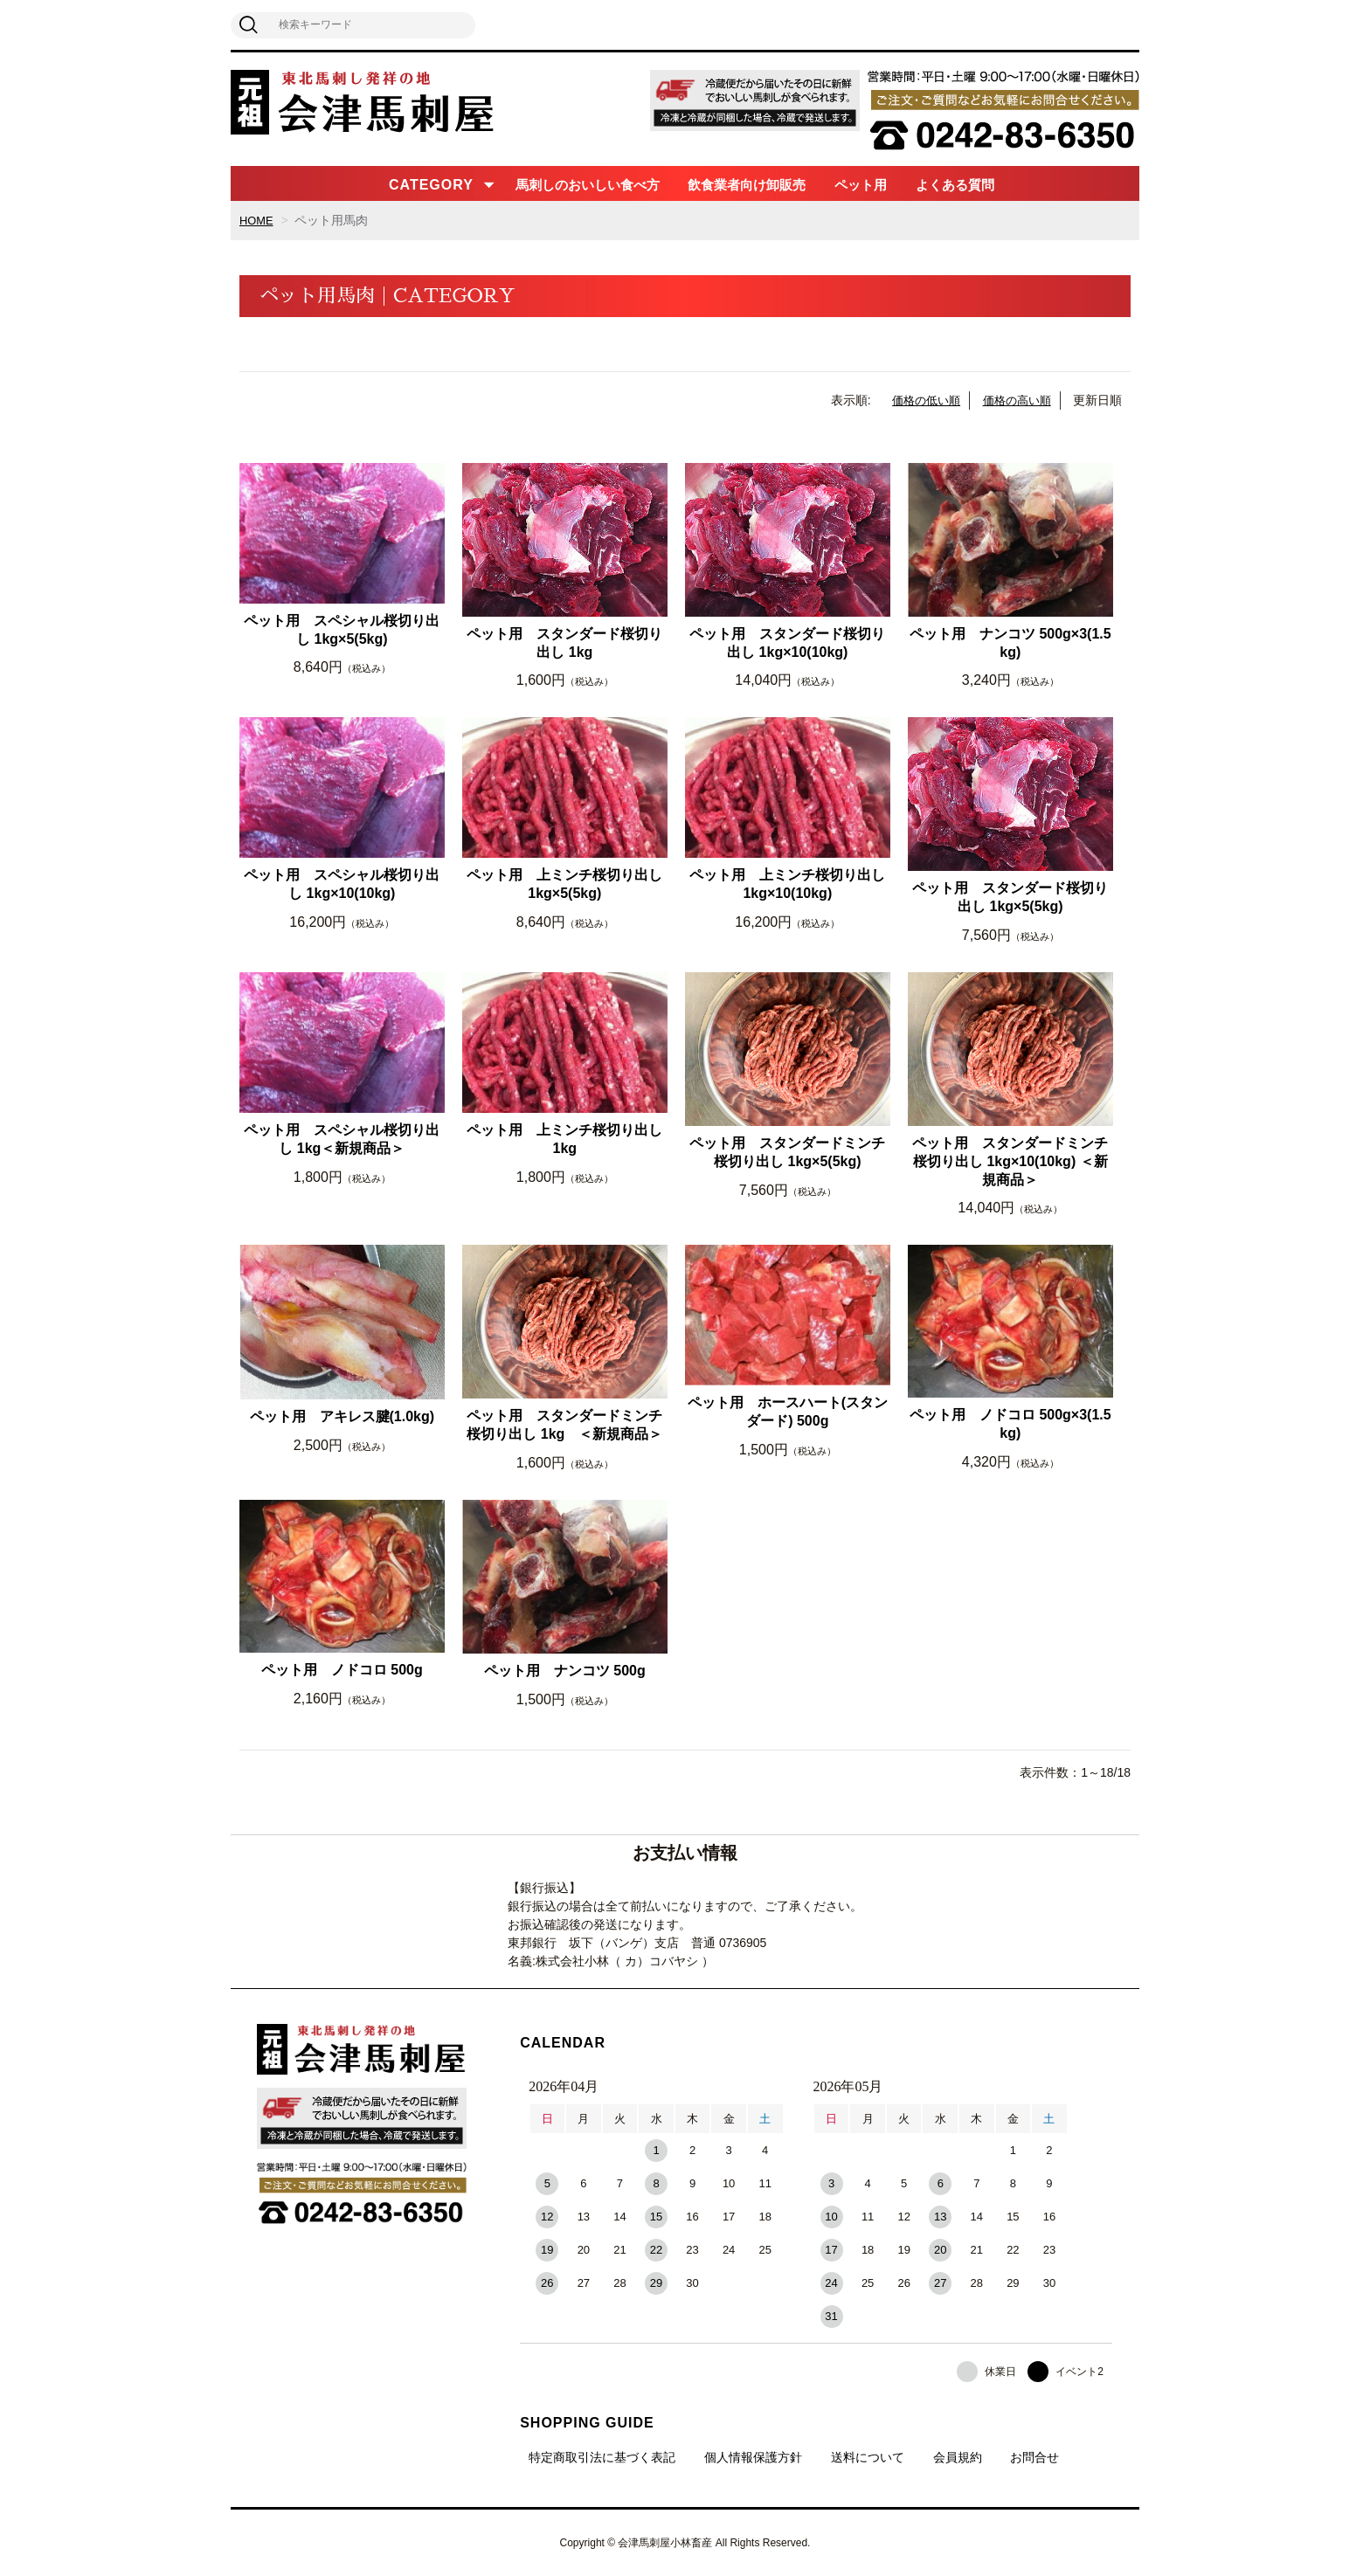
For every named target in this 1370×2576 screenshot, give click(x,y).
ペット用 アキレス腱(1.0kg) (342, 1416)
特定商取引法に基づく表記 (602, 2457)
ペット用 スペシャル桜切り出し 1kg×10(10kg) (341, 884)
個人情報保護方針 (753, 2457)
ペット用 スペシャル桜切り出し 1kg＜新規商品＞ (341, 1139)
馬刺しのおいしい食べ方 (587, 184)
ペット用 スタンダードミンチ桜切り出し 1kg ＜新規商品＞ (564, 1424)
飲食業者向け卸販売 (747, 184)
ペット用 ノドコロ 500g (342, 1669)
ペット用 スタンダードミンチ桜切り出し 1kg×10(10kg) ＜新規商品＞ (1010, 1161)
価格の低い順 (918, 400)
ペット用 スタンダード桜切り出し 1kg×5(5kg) (1010, 897)
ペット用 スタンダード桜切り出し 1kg (564, 643)
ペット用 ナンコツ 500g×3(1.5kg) (1010, 643)
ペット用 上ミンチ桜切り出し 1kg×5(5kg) (564, 884)
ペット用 (860, 184)
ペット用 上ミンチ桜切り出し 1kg (564, 1139)
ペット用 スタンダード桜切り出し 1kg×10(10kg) (787, 643)
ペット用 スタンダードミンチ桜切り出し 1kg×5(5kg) (787, 1152)
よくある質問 (955, 184)
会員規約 (957, 2457)
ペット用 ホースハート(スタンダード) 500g (788, 1411)
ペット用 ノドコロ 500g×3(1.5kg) (1010, 1423)
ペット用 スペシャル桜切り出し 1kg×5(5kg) (341, 629)
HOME (257, 220)
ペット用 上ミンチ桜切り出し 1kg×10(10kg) (787, 884)
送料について (867, 2457)
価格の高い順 (1014, 400)
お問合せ (1034, 2457)
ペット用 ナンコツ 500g (565, 1670)
